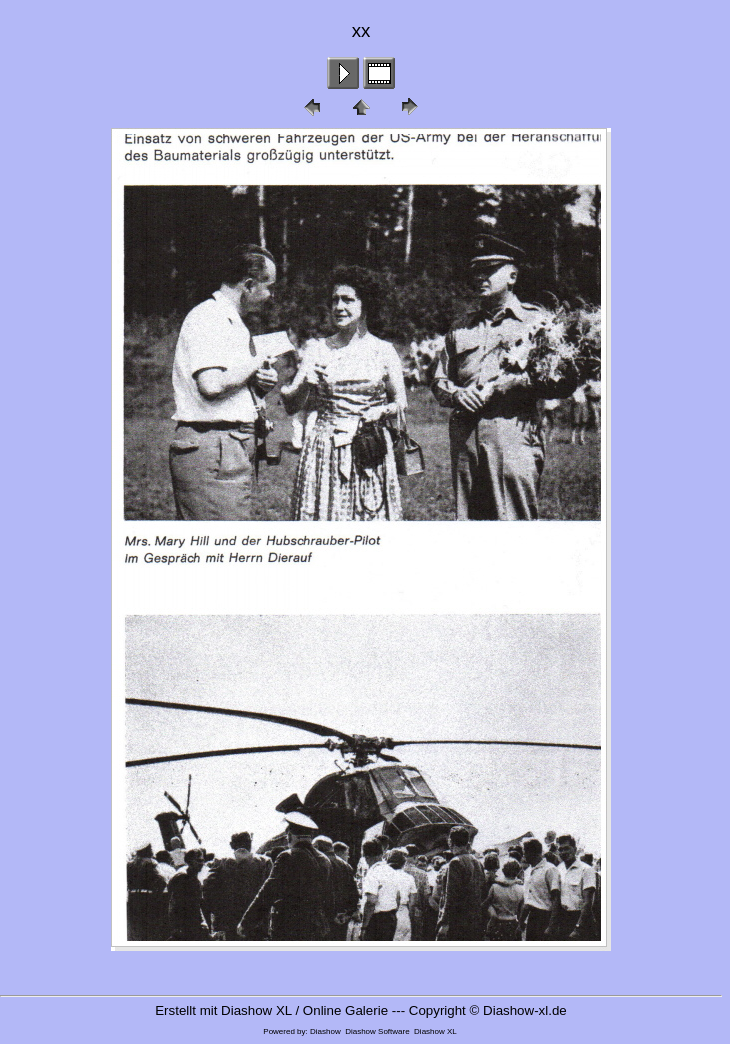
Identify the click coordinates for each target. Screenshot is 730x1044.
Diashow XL (435, 1031)
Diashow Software (377, 1031)
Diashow (325, 1031)
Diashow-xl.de (525, 1010)
